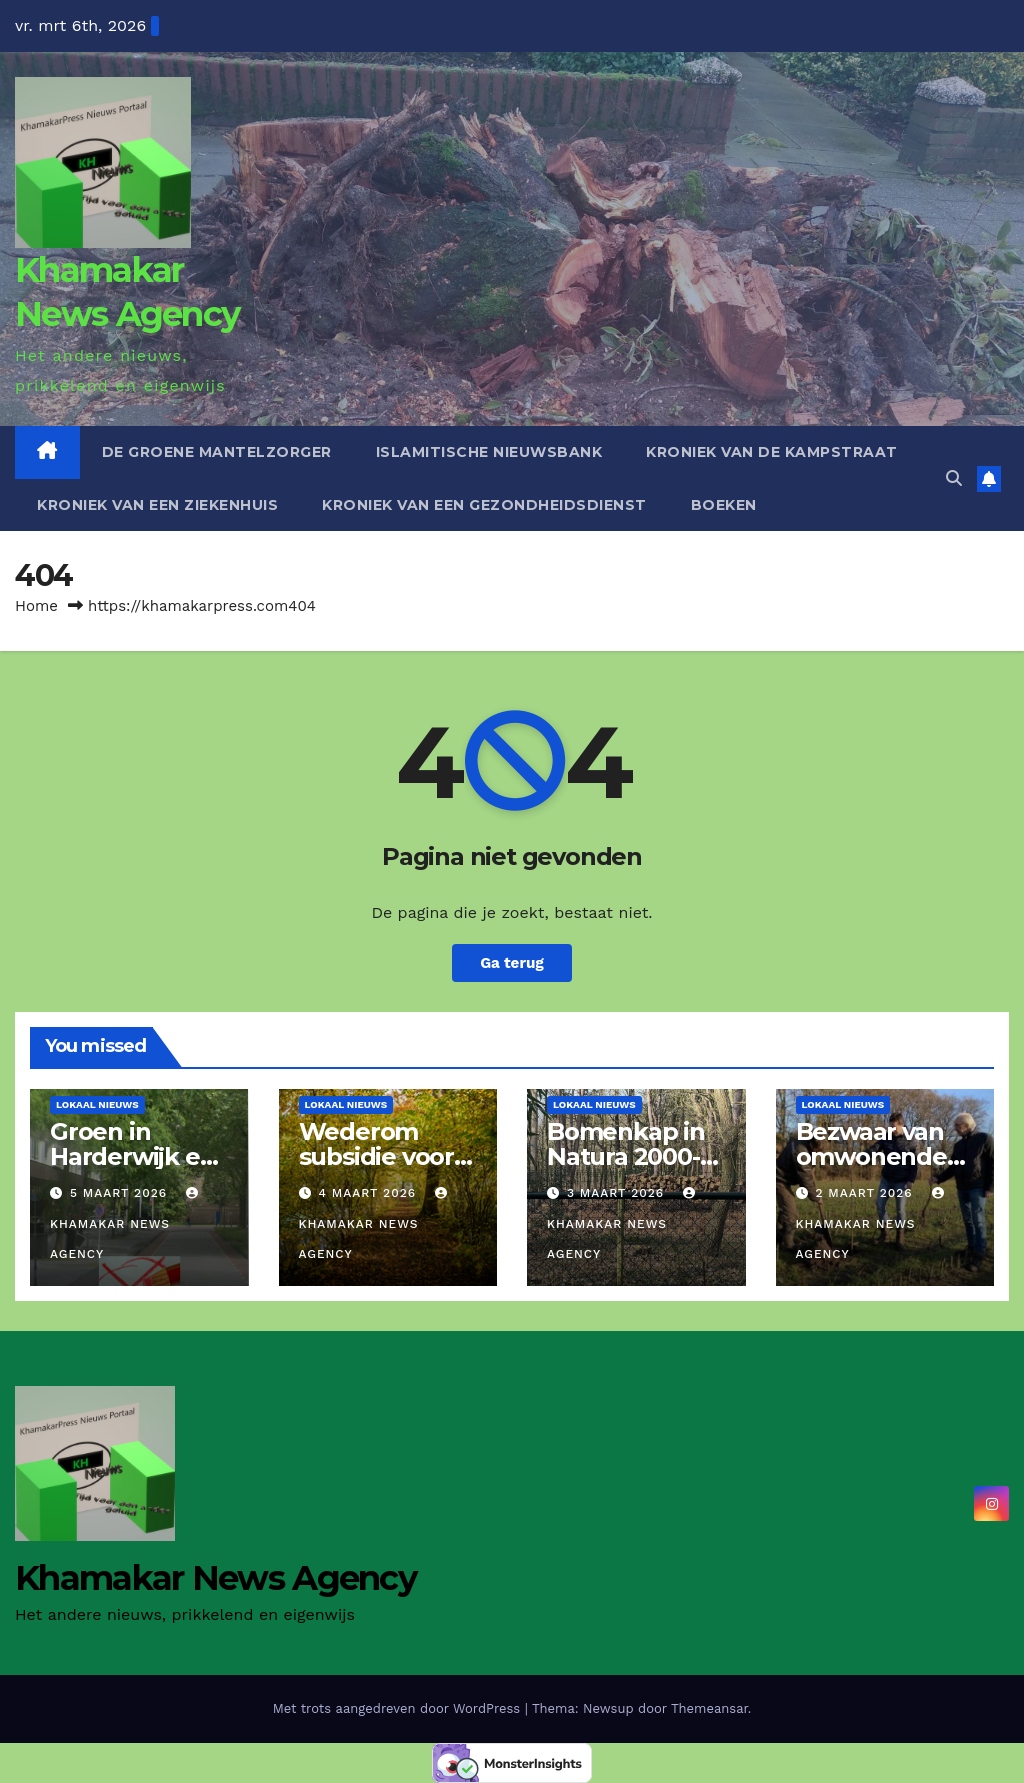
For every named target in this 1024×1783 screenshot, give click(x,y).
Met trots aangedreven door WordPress (399, 1708)
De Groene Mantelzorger (217, 452)
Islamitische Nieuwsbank (489, 452)
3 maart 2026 (618, 1193)
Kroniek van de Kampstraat (772, 452)
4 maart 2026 (369, 1193)
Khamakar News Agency (126, 1224)
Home (36, 606)
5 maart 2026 (121, 1193)
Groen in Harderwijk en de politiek (132, 1156)
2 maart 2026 (866, 1193)
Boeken (724, 505)
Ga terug (512, 963)
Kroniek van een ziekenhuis (157, 505)
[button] (954, 478)
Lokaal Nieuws (97, 1104)
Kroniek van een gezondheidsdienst (484, 505)
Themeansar (709, 1708)
